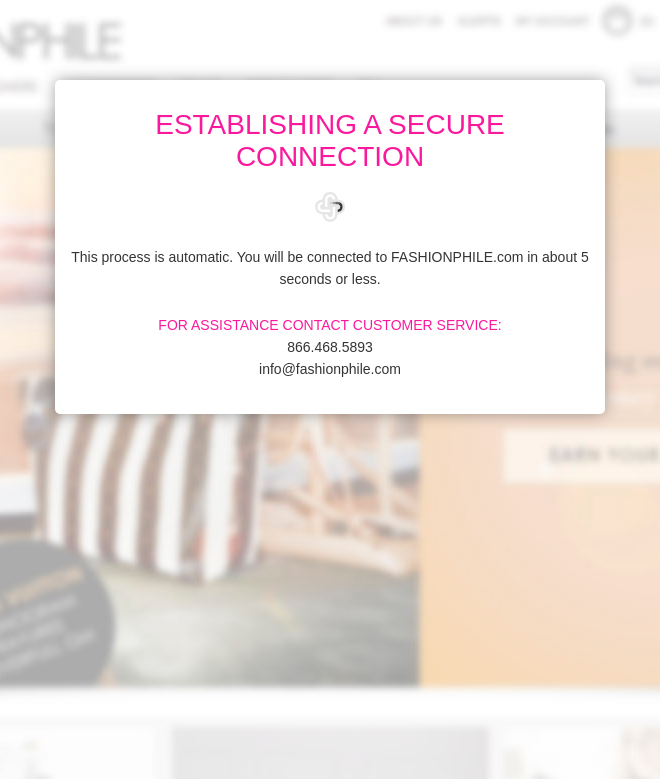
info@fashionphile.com (330, 369)
